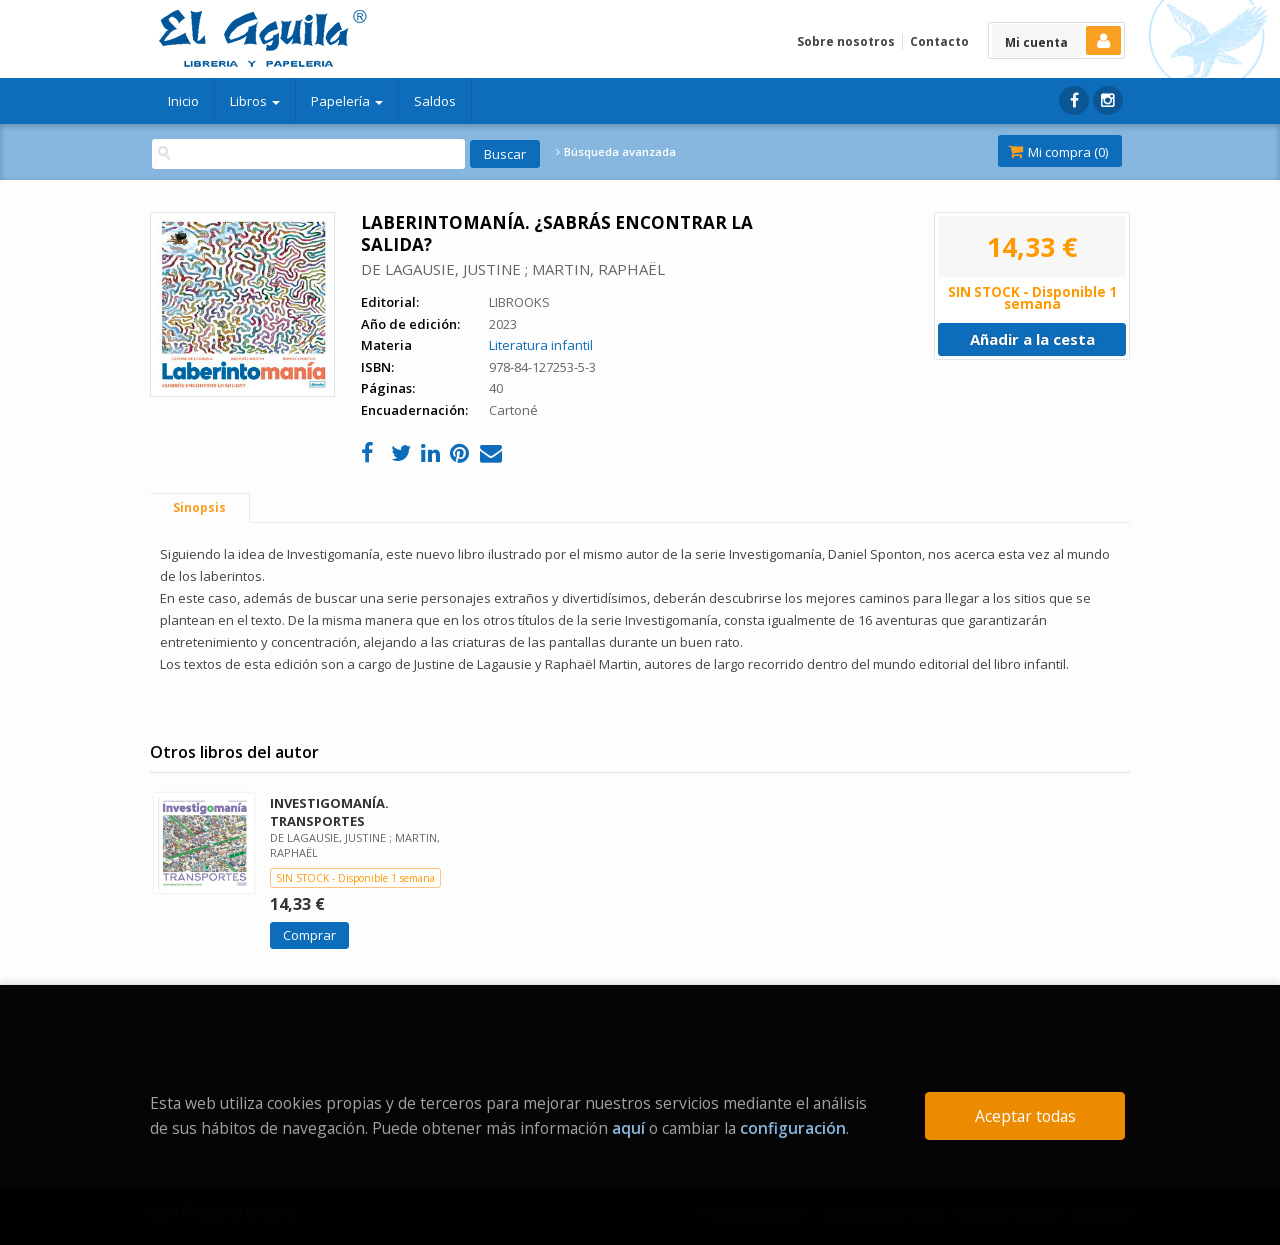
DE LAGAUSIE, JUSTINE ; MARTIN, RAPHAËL (513, 269)
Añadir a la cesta (1032, 339)
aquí (628, 1128)
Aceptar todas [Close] (1025, 1116)
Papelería (347, 101)
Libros (255, 101)
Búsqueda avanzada (616, 152)
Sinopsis (199, 507)
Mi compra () (1058, 152)
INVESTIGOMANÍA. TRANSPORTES (329, 811)
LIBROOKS (519, 302)
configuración (793, 1128)
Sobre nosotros (846, 41)
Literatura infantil (541, 345)
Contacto (939, 41)
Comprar (309, 935)
